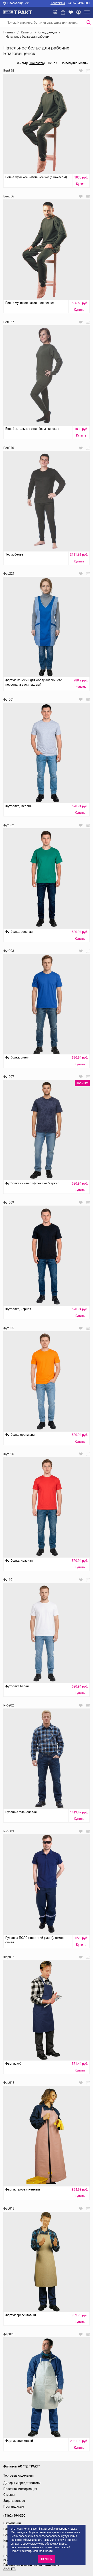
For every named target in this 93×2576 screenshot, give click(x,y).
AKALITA (9, 2569)
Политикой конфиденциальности (32, 2551)
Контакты (58, 3)
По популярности (73, 63)
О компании (12, 2523)
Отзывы (9, 2494)
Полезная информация (20, 2489)
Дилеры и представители (21, 2483)
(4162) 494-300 (79, 3)
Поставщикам (13, 2506)
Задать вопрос (14, 2500)
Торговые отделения (18, 2475)
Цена (51, 63)
